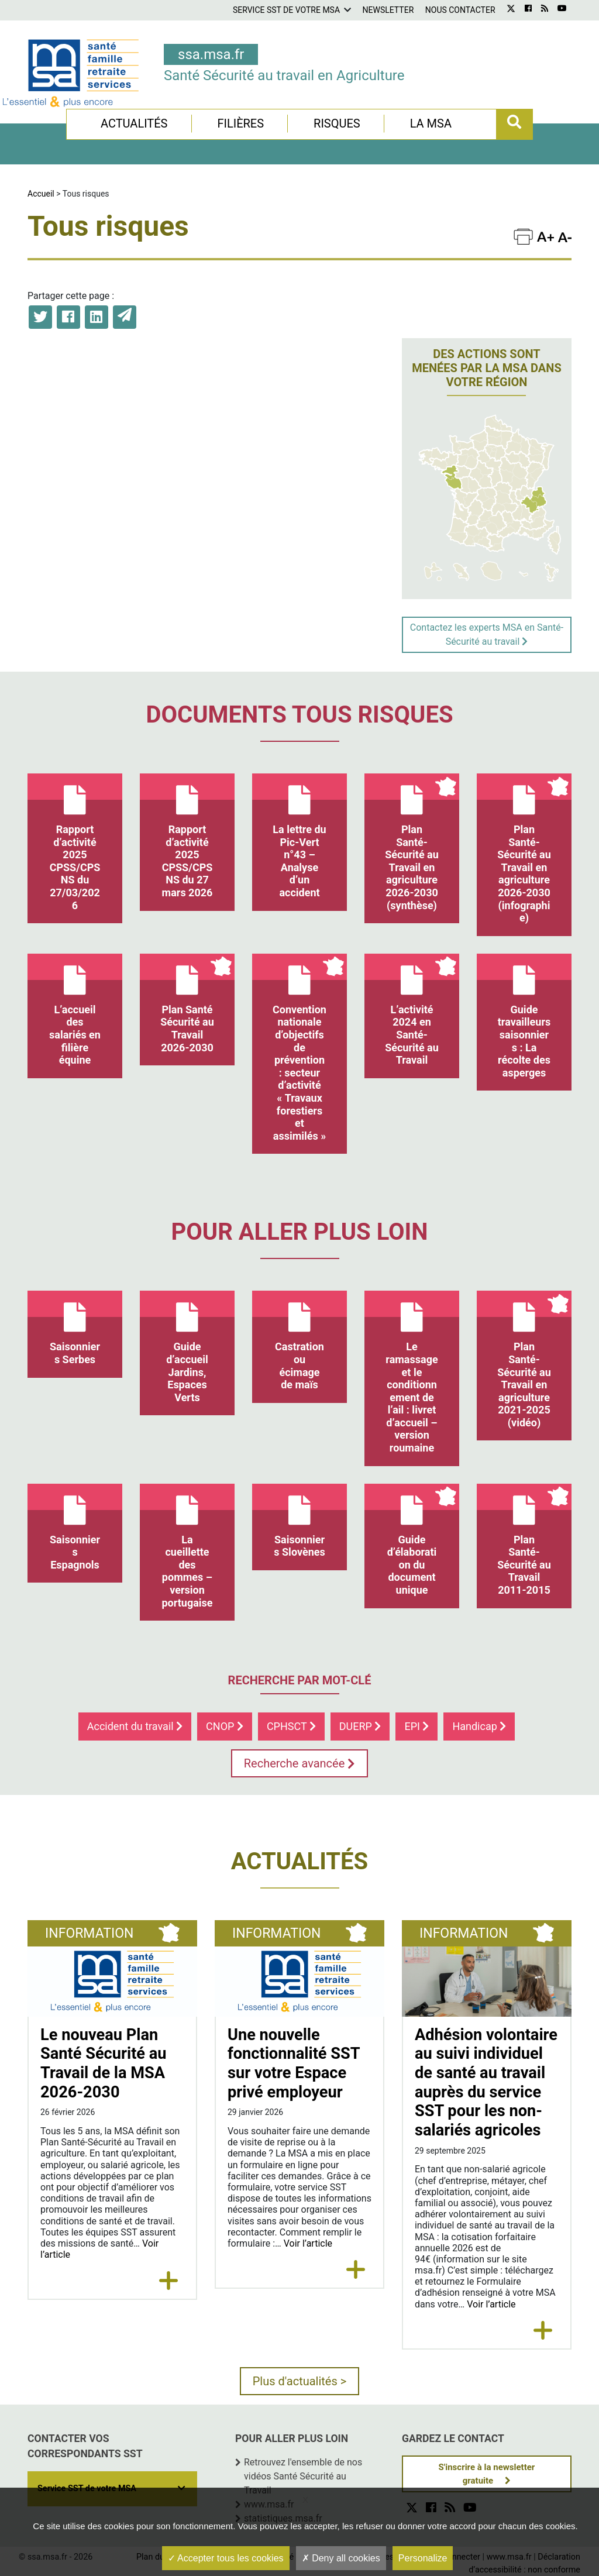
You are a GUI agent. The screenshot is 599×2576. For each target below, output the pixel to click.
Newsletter (388, 10)
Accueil (40, 193)
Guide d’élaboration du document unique (411, 1540)
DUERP (360, 1726)
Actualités (134, 123)
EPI (416, 1726)
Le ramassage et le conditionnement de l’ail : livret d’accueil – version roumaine (411, 1372)
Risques (337, 123)
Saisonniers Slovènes (299, 1521)
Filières (240, 123)
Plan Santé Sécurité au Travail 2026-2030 (187, 1004)
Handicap (479, 1726)
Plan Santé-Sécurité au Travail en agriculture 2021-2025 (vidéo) (524, 1360)
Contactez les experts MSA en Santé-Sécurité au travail (486, 634)
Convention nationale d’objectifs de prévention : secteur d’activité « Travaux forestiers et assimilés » (299, 1048)
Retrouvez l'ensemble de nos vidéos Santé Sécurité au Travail (303, 2476)
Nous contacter (460, 10)
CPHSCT (291, 1726)
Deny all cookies (341, 2558)
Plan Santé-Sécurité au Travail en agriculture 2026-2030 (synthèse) (411, 842)
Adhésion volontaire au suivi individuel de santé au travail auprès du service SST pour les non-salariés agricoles (486, 2082)
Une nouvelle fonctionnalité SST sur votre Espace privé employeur (294, 2063)
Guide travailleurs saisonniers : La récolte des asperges (524, 1016)
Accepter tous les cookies (226, 2558)
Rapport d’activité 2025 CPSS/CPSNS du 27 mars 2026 (187, 836)
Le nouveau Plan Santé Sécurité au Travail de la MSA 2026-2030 (103, 2063)
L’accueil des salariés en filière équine (74, 1010)
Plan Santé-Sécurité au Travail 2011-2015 (524, 1540)
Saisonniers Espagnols (74, 1527)
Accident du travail (135, 1726)
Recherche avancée (300, 1763)
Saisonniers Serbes (74, 1328)
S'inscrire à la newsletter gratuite (487, 2474)
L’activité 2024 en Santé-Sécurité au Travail (411, 1010)
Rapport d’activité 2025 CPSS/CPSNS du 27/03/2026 (74, 842)
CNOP (224, 1726)
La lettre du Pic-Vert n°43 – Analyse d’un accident (299, 836)
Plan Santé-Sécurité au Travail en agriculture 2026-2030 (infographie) (524, 848)
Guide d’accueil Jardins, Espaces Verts (187, 1347)
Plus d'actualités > (300, 2381)
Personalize (422, 2558)
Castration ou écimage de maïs (299, 1341)
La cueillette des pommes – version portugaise (187, 1546)
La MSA (431, 123)
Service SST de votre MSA (286, 10)
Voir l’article (308, 2243)
